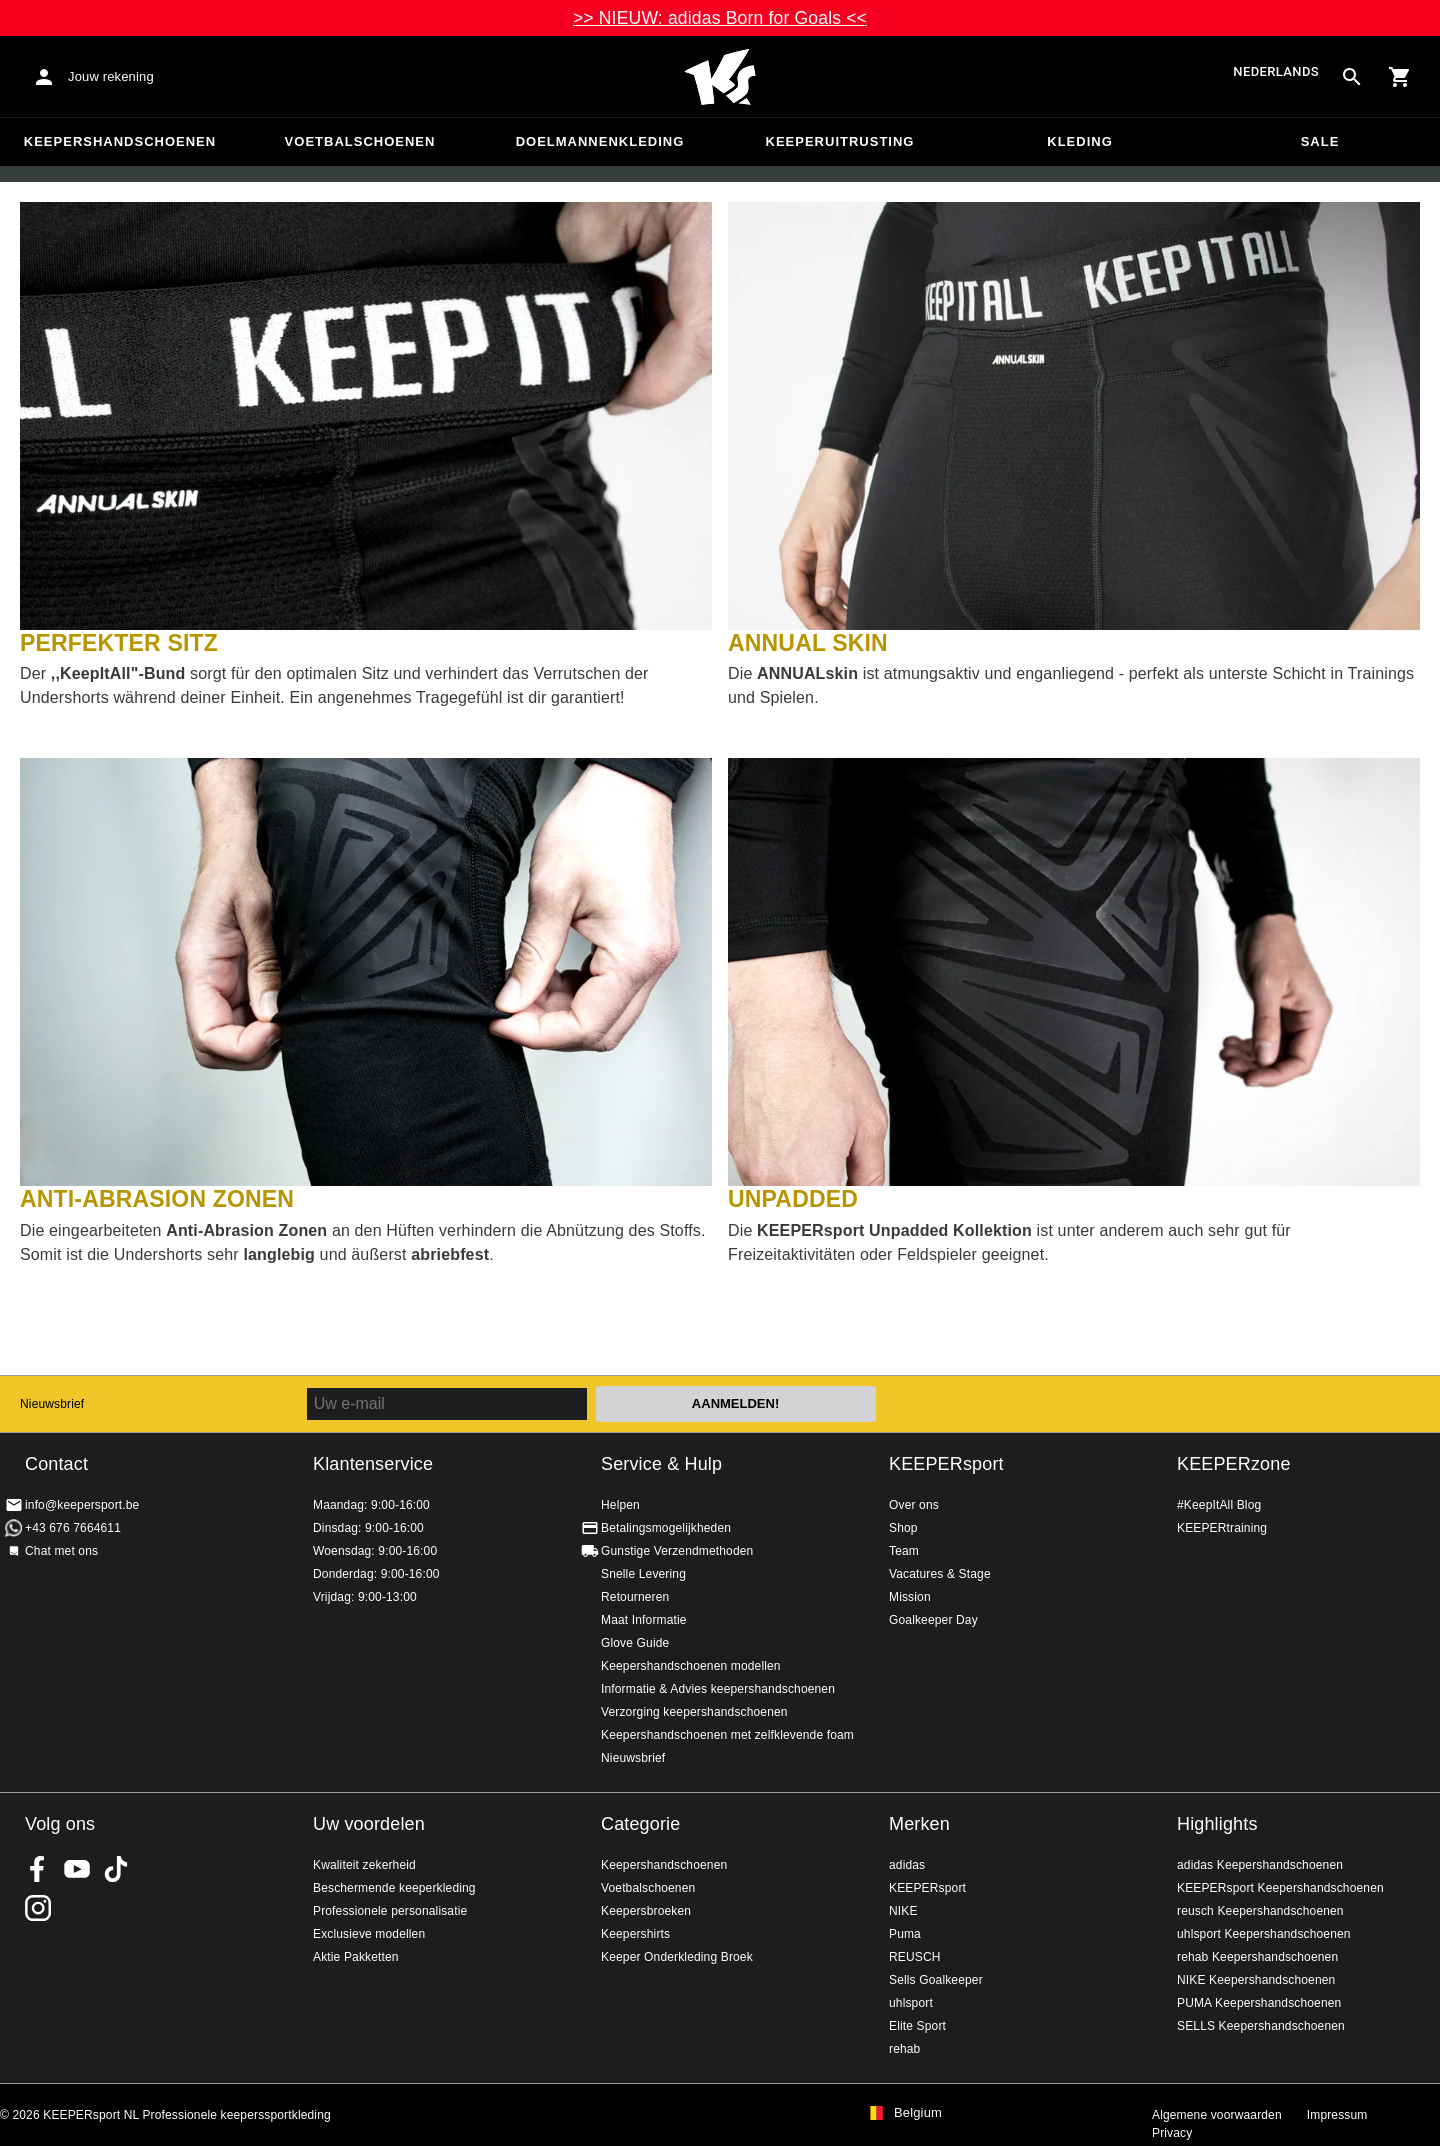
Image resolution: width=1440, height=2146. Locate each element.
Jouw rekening (111, 76)
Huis (720, 77)
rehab (904, 2049)
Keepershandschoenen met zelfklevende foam (727, 1735)
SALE (1320, 141)
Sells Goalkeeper (936, 1980)
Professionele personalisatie (390, 1911)
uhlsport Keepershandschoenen (1264, 1934)
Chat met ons (61, 1551)
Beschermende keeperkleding (394, 1888)
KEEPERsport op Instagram (38, 1908)
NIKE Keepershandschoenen (1256, 1980)
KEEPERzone (1234, 1464)
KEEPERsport (946, 1464)
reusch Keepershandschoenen (1260, 1911)
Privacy (1172, 2133)
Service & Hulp (661, 1464)
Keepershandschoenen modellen (691, 1666)
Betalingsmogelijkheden (666, 1528)
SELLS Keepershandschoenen (1261, 2026)
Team (904, 1551)
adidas (907, 1865)
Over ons (914, 1505)
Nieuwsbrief (52, 1404)
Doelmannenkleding (600, 141)
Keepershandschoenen (120, 141)
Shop (903, 1528)
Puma (905, 1934)
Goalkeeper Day (933, 1620)
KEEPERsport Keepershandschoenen (1280, 1888)
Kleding (1080, 141)
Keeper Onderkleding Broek (677, 1957)
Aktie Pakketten (356, 1957)
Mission (910, 1597)
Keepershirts (635, 1934)
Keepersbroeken (646, 1911)
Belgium (918, 2113)
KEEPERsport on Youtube (77, 1869)
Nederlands (1276, 72)
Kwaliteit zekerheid (364, 1865)
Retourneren (635, 1597)
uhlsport (911, 2003)
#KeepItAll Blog (1219, 1505)
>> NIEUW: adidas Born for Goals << (720, 18)
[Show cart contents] (1400, 77)
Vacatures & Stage (940, 1574)
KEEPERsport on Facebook (38, 1869)
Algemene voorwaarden (1217, 2115)
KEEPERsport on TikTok (116, 1869)
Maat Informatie (644, 1620)
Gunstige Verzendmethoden (677, 1551)
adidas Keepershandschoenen (1260, 1865)
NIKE (903, 1911)
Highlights (1217, 1824)
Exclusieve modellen (369, 1934)
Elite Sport (917, 2026)
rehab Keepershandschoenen (1257, 1957)
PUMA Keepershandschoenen (1259, 2003)
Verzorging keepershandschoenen (694, 1712)
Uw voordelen (369, 1824)
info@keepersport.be (82, 1505)
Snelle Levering (643, 1574)
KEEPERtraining (1222, 1528)
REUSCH (915, 1957)
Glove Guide (635, 1643)
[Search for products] (1352, 77)
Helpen (620, 1505)
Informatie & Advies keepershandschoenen (718, 1689)
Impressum (1337, 2115)
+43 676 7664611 (73, 1528)
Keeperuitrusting (840, 141)
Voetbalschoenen (360, 141)
